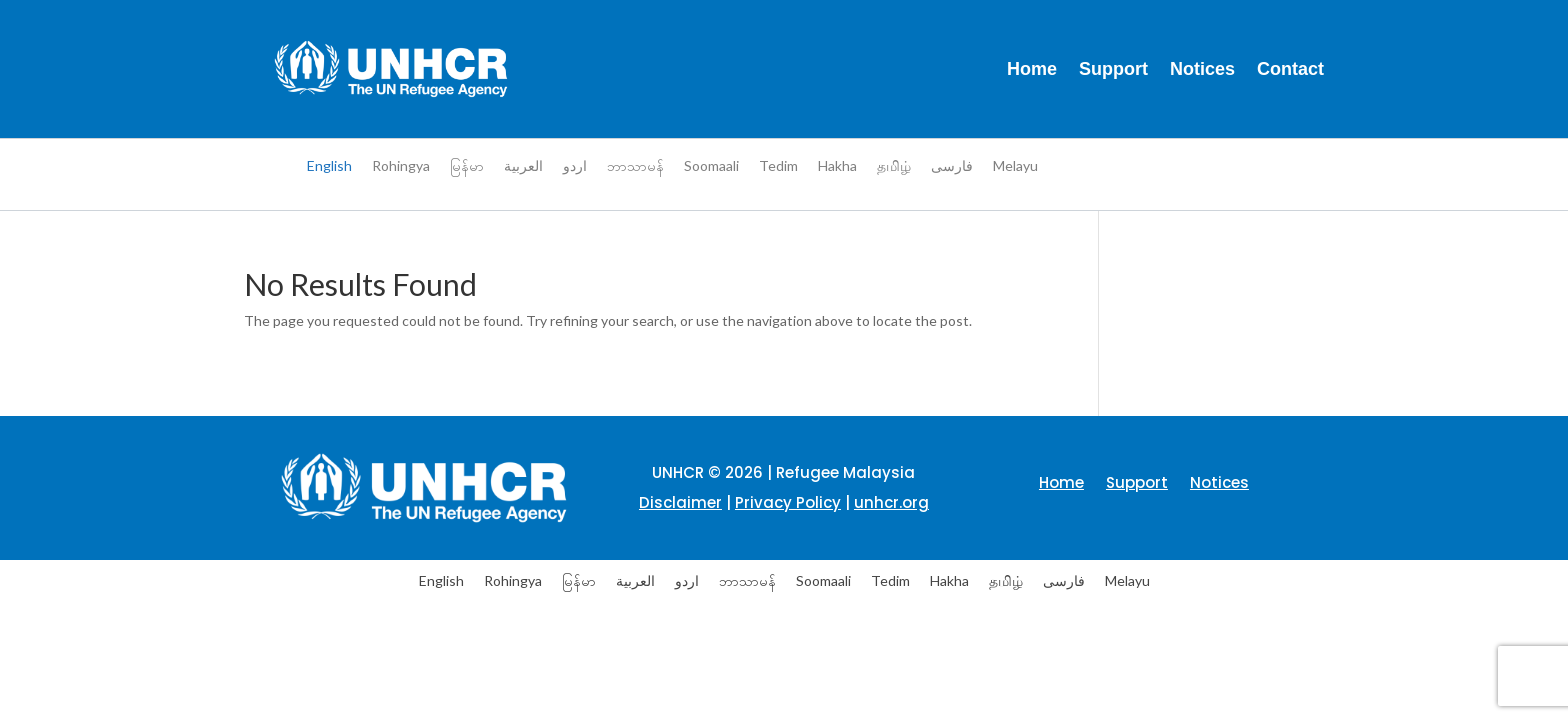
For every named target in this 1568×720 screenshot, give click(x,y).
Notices (1202, 69)
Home (1032, 69)
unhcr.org (891, 502)
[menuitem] (329, 166)
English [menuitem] (329, 165)
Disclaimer (680, 502)
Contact (1290, 69)
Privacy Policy (788, 502)
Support (1113, 69)
